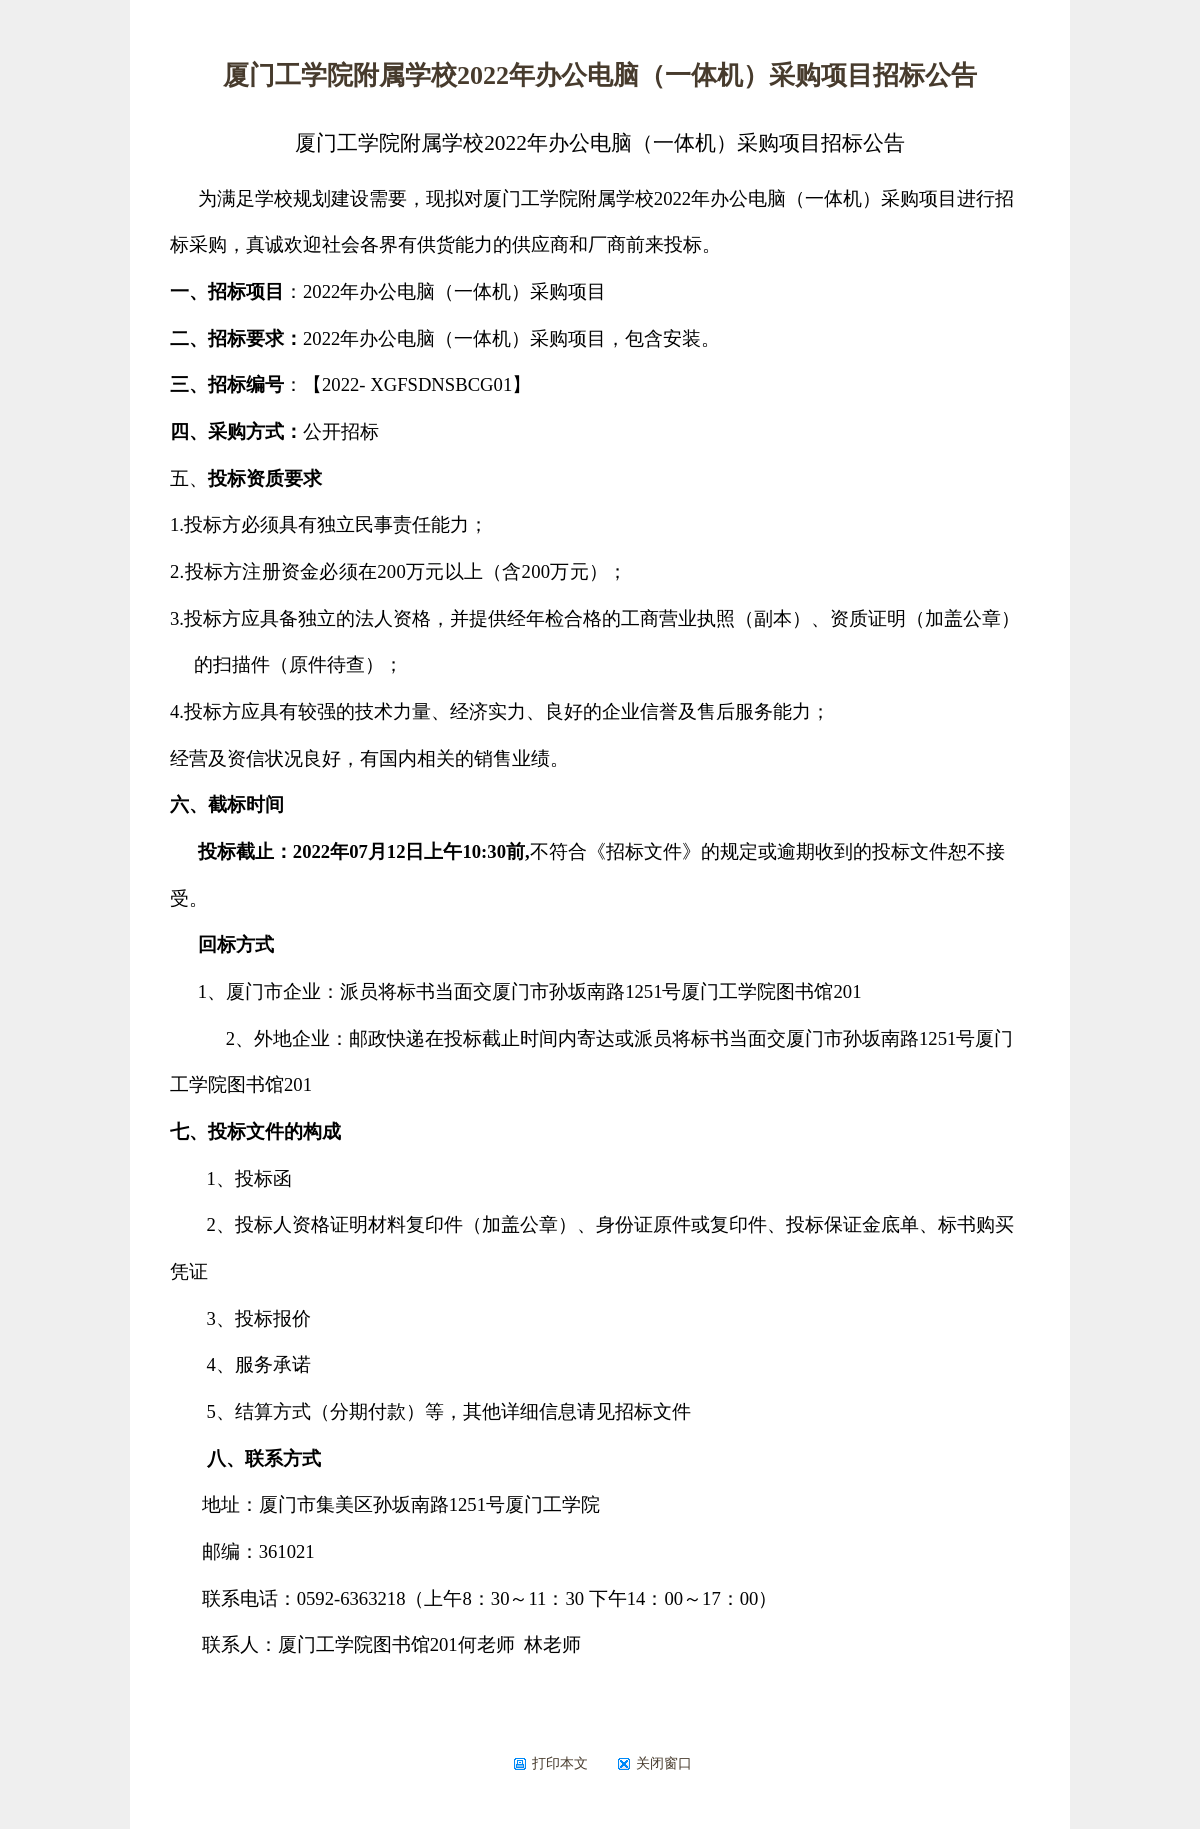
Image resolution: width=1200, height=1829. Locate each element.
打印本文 (550, 1763)
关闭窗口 (654, 1763)
